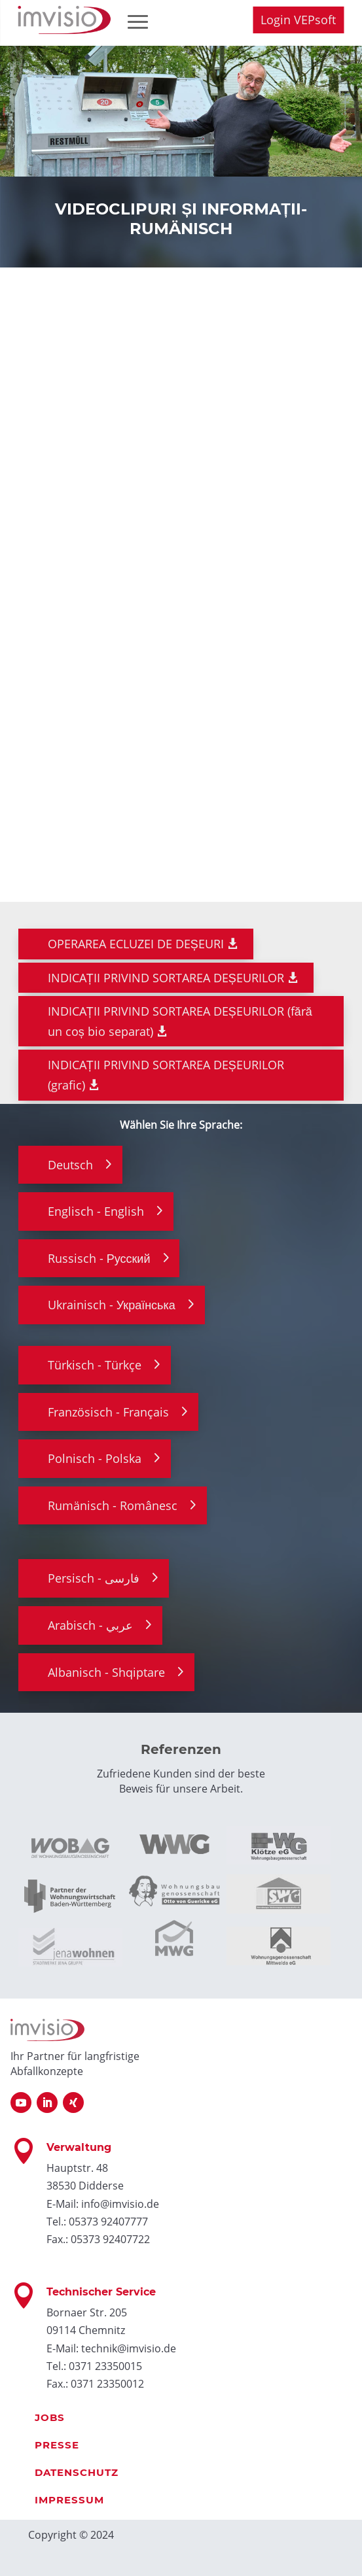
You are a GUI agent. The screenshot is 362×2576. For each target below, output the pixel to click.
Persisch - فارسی (93, 1578)
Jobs (50, 2417)
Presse (57, 2445)
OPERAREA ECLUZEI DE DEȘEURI (136, 944)
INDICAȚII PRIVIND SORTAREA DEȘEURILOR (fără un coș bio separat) (180, 1021)
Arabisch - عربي (90, 1625)
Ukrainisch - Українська (111, 1305)
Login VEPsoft (298, 19)
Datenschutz (76, 2472)
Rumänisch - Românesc (112, 1505)
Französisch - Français (108, 1412)
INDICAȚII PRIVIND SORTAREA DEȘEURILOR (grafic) (166, 1075)
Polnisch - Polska (94, 1458)
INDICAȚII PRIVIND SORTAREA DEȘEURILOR (166, 978)
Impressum (69, 2500)
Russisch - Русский (99, 1258)
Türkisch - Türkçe (94, 1365)
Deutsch (70, 1165)
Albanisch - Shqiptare (106, 1672)
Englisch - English (96, 1211)
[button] (23, 2552)
